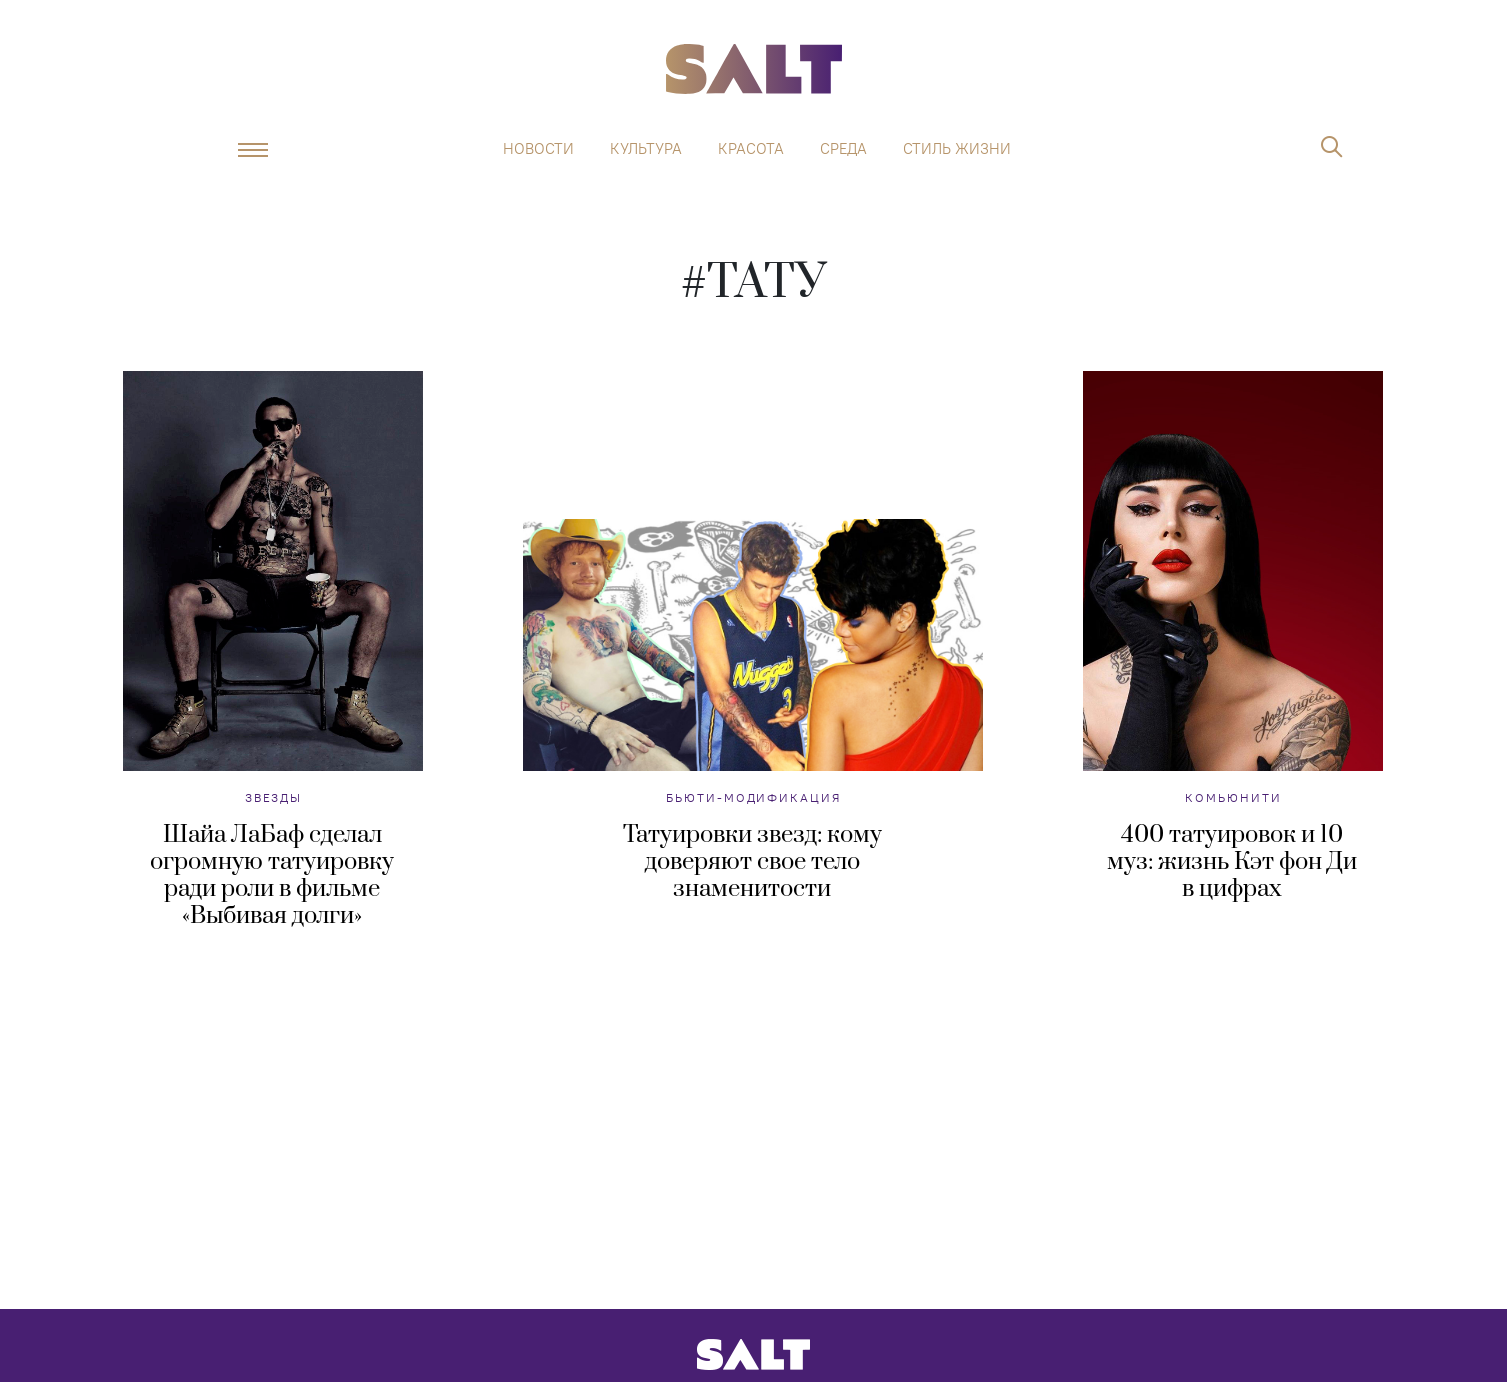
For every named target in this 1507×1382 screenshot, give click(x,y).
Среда (843, 149)
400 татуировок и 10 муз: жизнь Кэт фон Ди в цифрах (1232, 862)
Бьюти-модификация (753, 797)
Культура (646, 149)
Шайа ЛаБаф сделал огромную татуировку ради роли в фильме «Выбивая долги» (272, 875)
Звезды (274, 797)
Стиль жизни (957, 149)
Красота (751, 149)
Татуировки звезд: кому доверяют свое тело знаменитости (752, 862)
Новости (538, 149)
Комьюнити (1233, 797)
